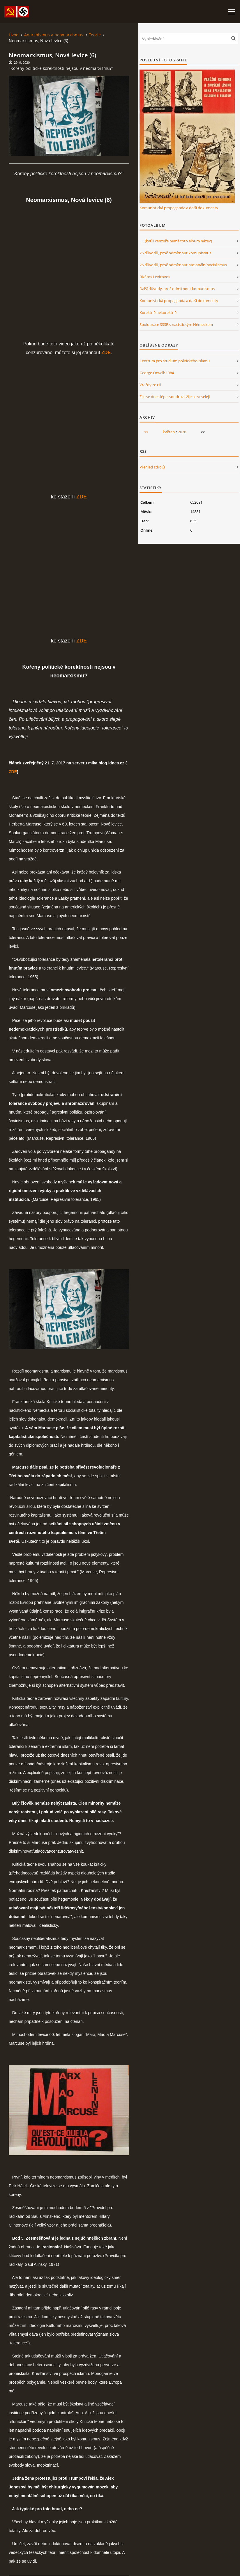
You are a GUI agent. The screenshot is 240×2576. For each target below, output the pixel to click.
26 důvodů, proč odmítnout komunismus (175, 252)
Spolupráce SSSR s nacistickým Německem (176, 324)
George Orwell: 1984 (157, 372)
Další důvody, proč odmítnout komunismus (177, 288)
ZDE (13, 771)
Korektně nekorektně (158, 312)
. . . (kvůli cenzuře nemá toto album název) (176, 241)
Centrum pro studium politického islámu (175, 360)
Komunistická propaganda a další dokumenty (179, 207)
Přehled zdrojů (152, 467)
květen (169, 431)
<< (146, 431)
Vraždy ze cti (150, 384)
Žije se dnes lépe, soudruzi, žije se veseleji (175, 396)
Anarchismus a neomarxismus (53, 35)
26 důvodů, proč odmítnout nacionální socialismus (183, 264)
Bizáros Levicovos (155, 276)
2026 (182, 431)
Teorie (95, 35)
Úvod (14, 35)
